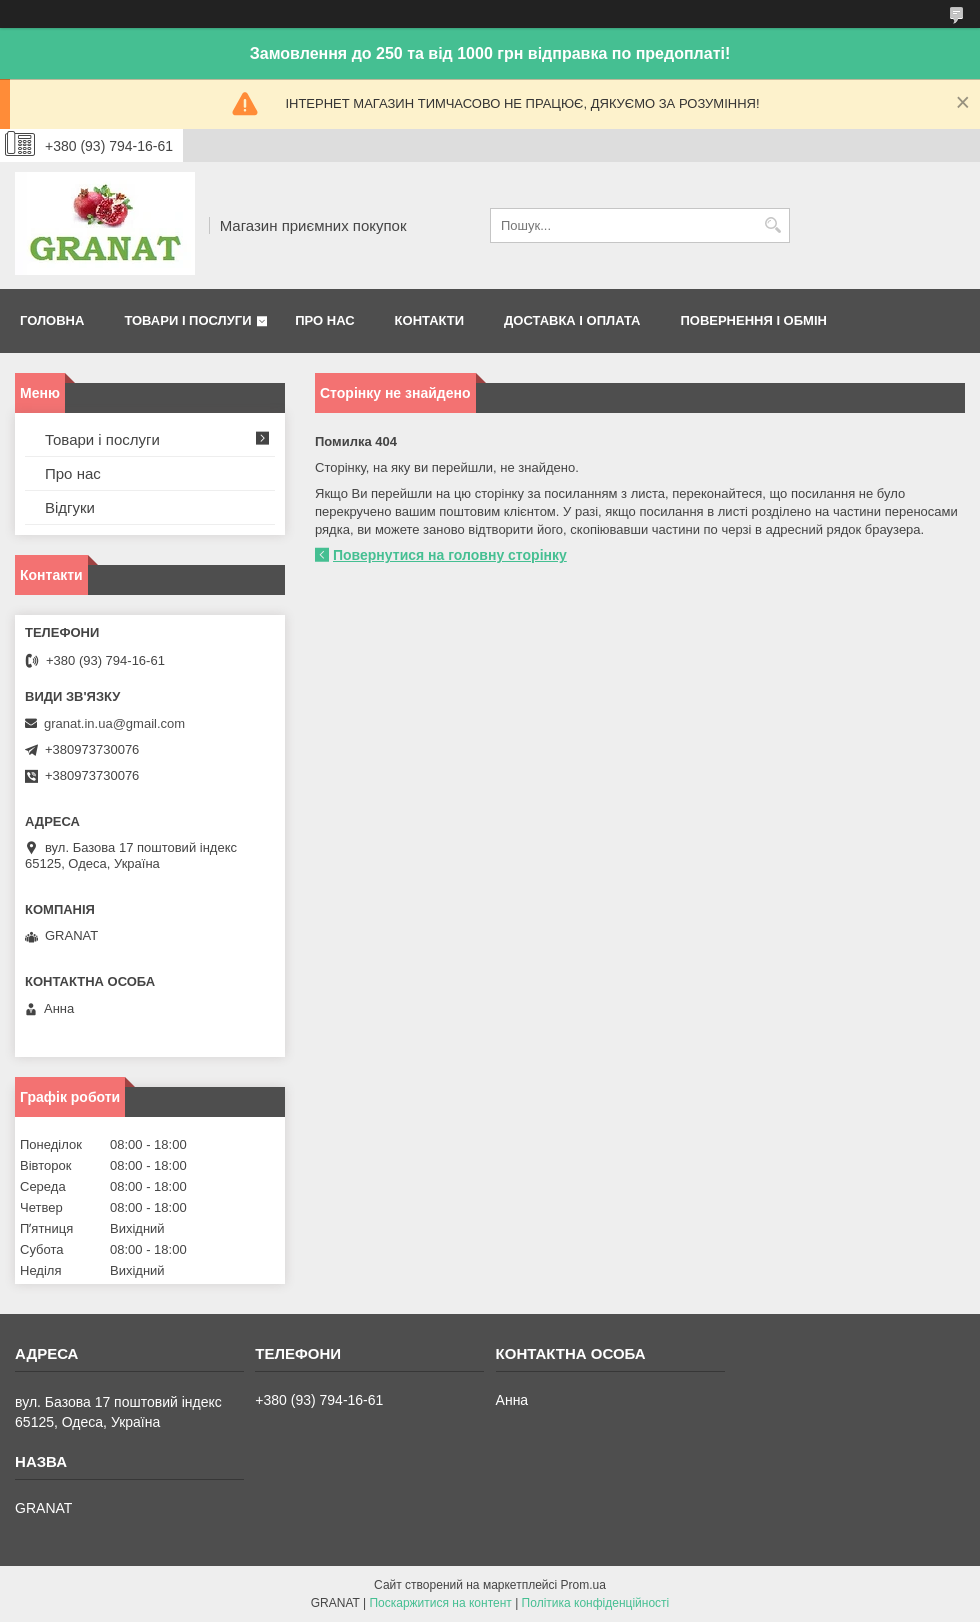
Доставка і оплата (572, 320)
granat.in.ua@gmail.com (114, 723)
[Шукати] (772, 225)
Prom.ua (583, 1585)
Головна (52, 320)
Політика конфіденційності (596, 1603)
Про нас (324, 320)
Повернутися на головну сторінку (450, 555)
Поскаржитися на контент (440, 1603)
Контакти (430, 320)
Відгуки (70, 507)
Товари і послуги (187, 320)
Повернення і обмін (753, 320)
